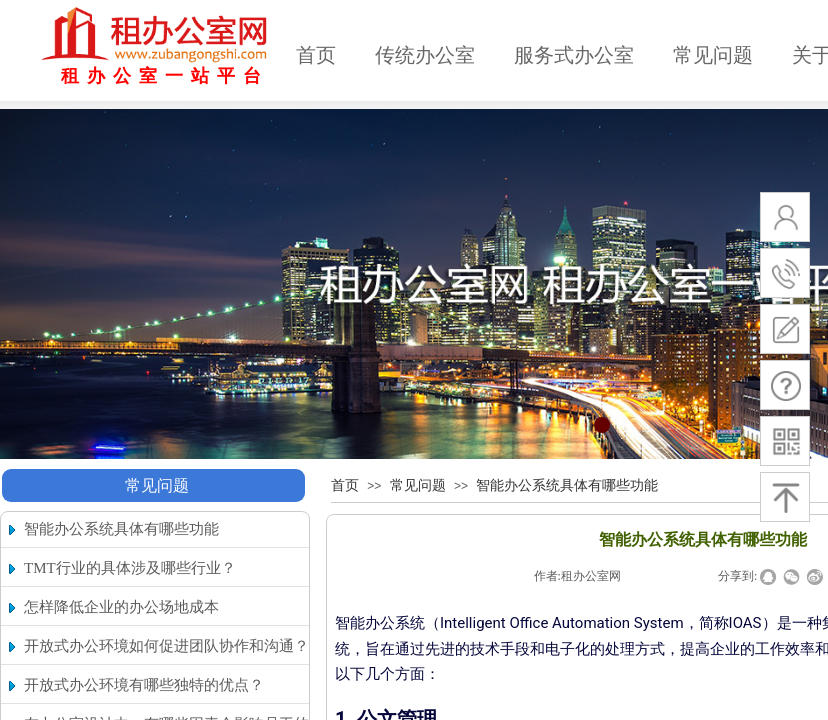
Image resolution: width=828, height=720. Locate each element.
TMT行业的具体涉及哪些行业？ (130, 568)
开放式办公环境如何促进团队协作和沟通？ (166, 646)
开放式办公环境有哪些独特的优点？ (144, 685)
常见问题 (713, 55)
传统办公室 (425, 55)
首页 (316, 55)
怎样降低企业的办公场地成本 (121, 607)
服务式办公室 (574, 55)
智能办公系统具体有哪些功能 (567, 485)
